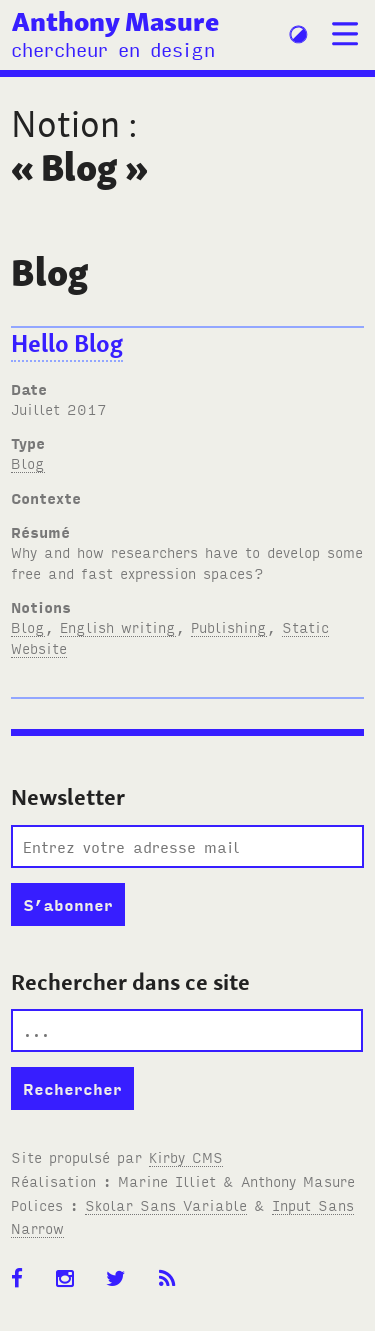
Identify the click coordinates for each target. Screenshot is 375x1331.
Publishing (229, 626)
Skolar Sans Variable (166, 1204)
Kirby (186, 1156)
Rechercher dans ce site (130, 982)
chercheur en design (113, 48)
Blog (28, 462)
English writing (118, 626)
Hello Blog (67, 343)
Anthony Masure (115, 21)
